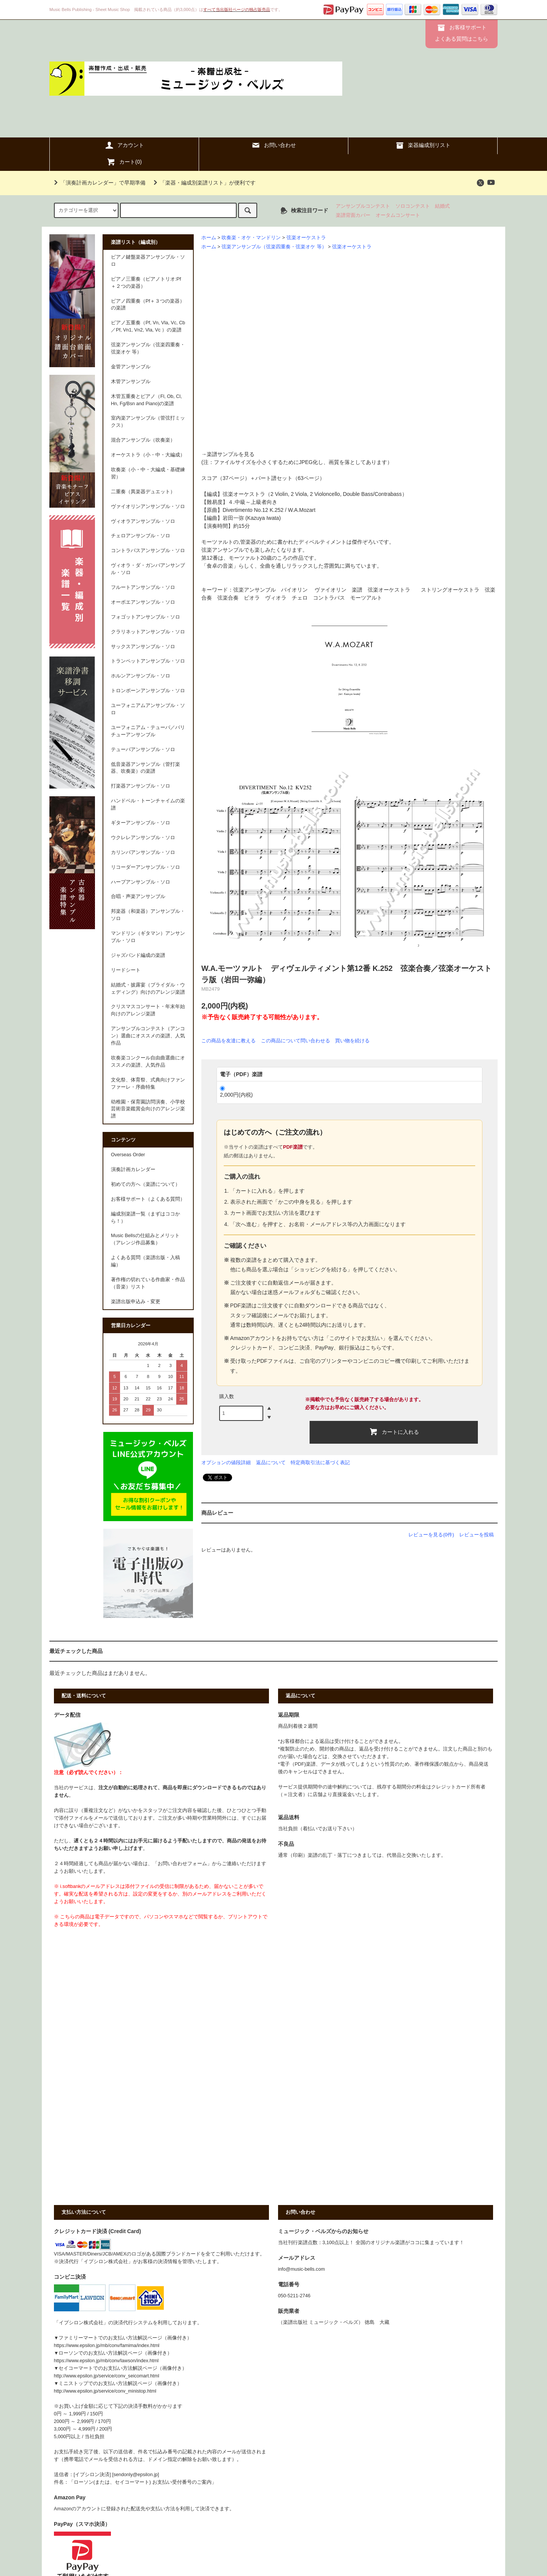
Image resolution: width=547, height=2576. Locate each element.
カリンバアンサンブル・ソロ (143, 852)
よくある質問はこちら (461, 39)
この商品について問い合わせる (295, 1040)
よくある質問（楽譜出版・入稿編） (145, 1261)
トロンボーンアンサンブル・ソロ (148, 690)
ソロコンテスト (412, 206)
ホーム (208, 237)
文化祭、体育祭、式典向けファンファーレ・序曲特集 (148, 1083)
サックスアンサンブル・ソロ (143, 646)
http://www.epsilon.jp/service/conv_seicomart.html (106, 2376)
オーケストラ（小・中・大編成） (148, 455)
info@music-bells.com (301, 2269)
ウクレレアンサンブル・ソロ (143, 837)
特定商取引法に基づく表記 (320, 1462)
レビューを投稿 (476, 1534)
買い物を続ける (352, 1040)
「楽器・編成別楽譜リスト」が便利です (203, 183)
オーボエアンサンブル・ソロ (143, 602)
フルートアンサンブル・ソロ (143, 587)
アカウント (124, 145)
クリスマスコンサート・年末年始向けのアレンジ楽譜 (148, 1010)
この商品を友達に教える (228, 1040)
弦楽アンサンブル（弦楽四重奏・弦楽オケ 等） (274, 246)
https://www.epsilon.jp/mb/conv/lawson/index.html (106, 2360)
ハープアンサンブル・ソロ (140, 882)
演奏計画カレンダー (133, 1169)
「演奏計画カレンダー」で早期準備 (98, 183)
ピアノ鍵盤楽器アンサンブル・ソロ (148, 260)
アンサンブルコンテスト (363, 206)
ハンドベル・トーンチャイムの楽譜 (148, 804)
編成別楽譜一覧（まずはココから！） (145, 1217)
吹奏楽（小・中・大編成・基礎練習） (148, 473)
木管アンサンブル (130, 381)
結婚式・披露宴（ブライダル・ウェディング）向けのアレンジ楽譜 (148, 988)
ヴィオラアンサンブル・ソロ (143, 521)
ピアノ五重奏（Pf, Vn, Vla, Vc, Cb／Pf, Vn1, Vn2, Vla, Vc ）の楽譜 (148, 326)
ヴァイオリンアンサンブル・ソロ (148, 506)
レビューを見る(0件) (431, 1534)
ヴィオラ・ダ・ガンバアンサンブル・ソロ (148, 569)
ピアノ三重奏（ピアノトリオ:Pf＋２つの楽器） (146, 282)
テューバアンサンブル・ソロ (143, 749)
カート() (124, 161)
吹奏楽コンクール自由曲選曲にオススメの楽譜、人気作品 (148, 1061)
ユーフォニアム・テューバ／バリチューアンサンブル (148, 731)
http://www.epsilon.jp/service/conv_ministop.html (105, 2391)
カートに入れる (394, 1431)
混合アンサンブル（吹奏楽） (143, 440)
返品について (271, 1462)
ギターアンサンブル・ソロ (140, 823)
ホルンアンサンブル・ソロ (140, 676)
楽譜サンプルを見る (231, 454)
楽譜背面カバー (353, 215)
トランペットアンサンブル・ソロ (148, 661)
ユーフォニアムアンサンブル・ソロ (148, 709)
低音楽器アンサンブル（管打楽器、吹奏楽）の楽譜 (145, 768)
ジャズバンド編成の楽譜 (138, 955)
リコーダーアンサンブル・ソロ (145, 867)
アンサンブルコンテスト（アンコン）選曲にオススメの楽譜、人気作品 (148, 1036)
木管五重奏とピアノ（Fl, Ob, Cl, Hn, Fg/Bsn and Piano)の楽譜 (146, 400)
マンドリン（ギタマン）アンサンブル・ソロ (148, 937)
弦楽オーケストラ (306, 237)
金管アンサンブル (130, 366)
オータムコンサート (398, 215)
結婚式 (442, 206)
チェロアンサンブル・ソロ (140, 535)
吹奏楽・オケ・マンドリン (251, 237)
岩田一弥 (233, 518)
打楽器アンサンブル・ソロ (140, 786)
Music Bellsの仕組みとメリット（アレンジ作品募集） (145, 1239)
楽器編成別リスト (423, 145)
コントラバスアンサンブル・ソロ (148, 550)
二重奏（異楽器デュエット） (143, 491)
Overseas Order (128, 1154)
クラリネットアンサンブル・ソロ (148, 632)
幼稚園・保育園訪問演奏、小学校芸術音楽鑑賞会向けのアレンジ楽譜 (148, 1109)
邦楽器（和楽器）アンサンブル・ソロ (148, 915)
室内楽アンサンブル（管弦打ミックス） (148, 421)
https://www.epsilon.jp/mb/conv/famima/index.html (107, 2345)
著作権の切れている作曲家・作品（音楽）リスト (148, 1283)
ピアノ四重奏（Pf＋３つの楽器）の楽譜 (148, 304)
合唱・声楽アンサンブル (138, 896)
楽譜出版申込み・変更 (135, 1301)
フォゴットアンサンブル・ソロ (145, 617)
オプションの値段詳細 (226, 1462)
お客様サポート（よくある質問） (148, 1199)
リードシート (126, 970)
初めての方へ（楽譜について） (145, 1184)
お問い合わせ (273, 145)
